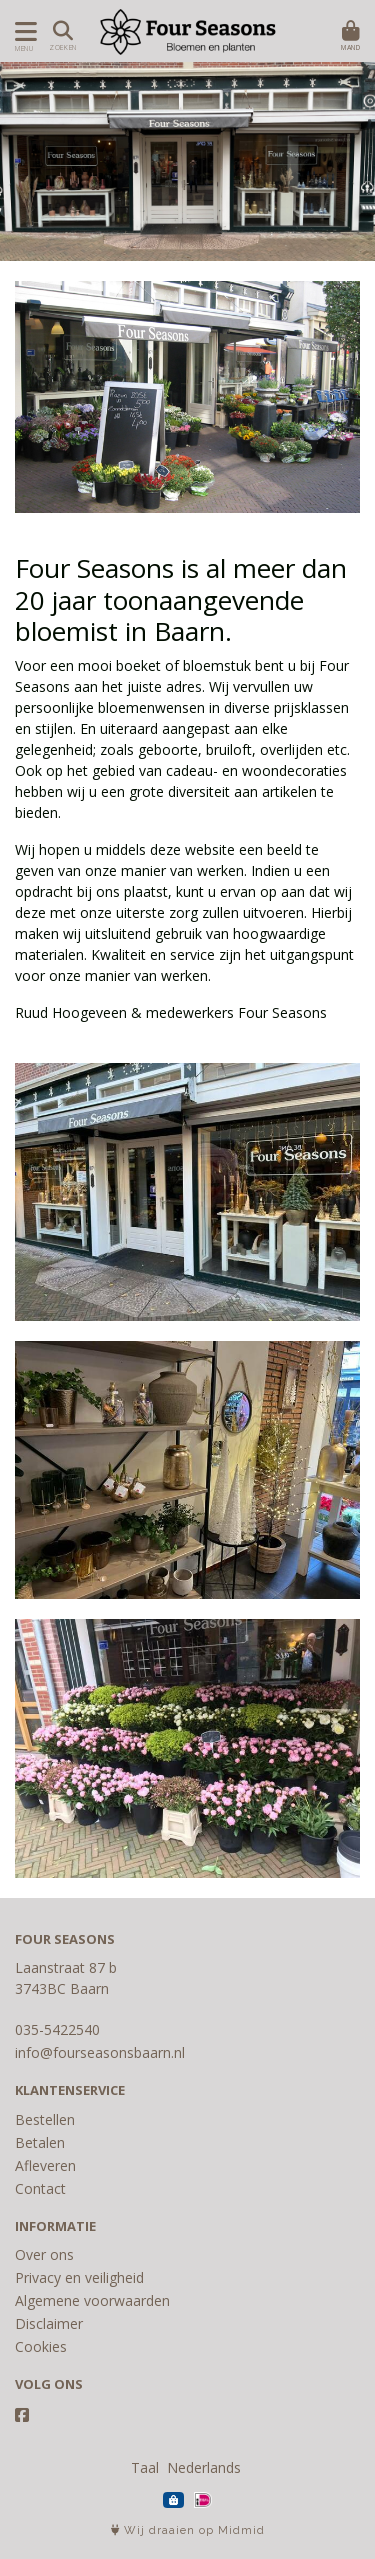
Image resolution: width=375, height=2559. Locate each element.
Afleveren (45, 2165)
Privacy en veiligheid (79, 2277)
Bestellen (45, 2119)
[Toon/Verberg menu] (22, 31)
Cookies (41, 2346)
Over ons (44, 2254)
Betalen (40, 2142)
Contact (40, 2188)
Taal (145, 2467)
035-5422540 (57, 2029)
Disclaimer (49, 2323)
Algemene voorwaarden (92, 2300)
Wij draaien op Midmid (188, 2530)
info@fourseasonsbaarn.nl (100, 2052)
